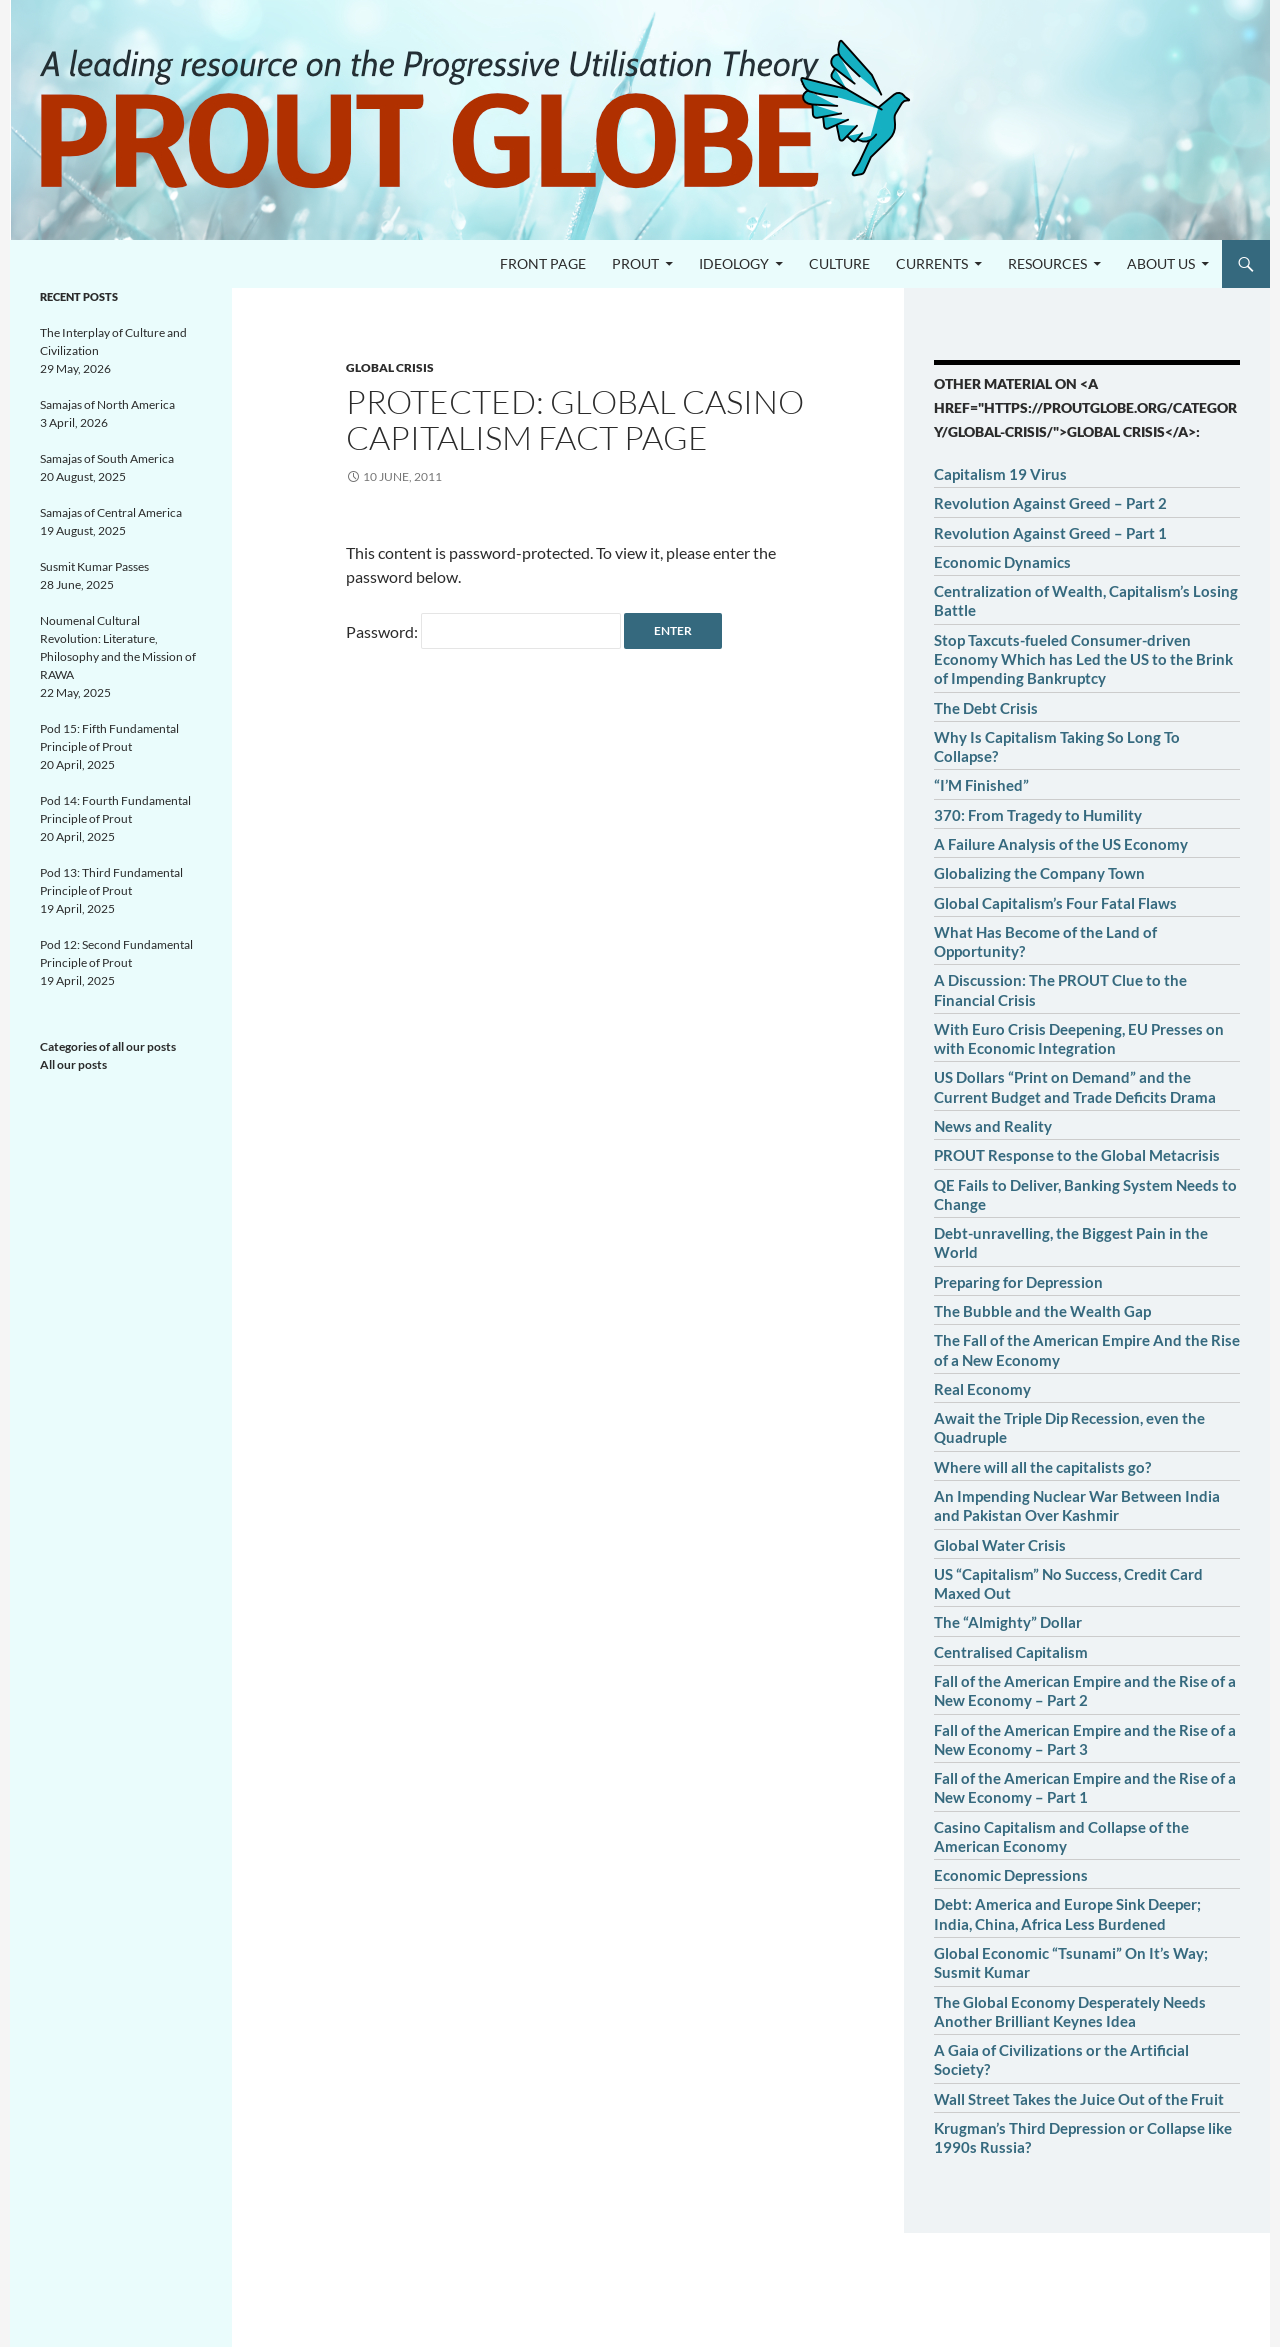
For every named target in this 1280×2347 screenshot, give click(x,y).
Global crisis (390, 367)
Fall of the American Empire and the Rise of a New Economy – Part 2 (1085, 1690)
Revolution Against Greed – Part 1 (1050, 533)
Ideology (734, 263)
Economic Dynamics (1002, 562)
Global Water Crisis (1000, 1545)
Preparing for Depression (1018, 1282)
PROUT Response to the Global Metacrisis (1077, 1155)
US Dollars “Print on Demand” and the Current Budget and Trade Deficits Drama (1075, 1086)
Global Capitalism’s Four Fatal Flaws (1055, 903)
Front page (543, 263)
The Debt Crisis (986, 708)
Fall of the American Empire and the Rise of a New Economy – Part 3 (1085, 1739)
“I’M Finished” (981, 785)
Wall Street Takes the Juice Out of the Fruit (1079, 2099)
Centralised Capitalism (1011, 1652)
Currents (932, 263)
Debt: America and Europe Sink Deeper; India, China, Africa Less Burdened (1067, 1913)
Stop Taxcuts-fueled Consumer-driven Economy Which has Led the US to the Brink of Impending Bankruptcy (1083, 659)
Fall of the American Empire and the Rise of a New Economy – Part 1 (1085, 1787)
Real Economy (982, 1389)
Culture (839, 263)
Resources (1047, 263)
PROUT (635, 263)
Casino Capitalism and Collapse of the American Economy (1061, 1836)
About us (1161, 263)
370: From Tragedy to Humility (1038, 815)
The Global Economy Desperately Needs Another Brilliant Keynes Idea (1070, 2011)
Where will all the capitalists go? (1042, 1467)
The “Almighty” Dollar (1008, 1622)
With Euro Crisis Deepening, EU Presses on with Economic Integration (1079, 1038)
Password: (483, 631)
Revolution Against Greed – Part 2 (1050, 503)
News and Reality (993, 1126)
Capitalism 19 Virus (1000, 474)
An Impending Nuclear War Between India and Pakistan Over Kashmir (1077, 1505)
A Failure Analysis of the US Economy (1061, 844)
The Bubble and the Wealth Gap (1042, 1311)
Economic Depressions (1011, 1875)
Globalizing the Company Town (1039, 873)
